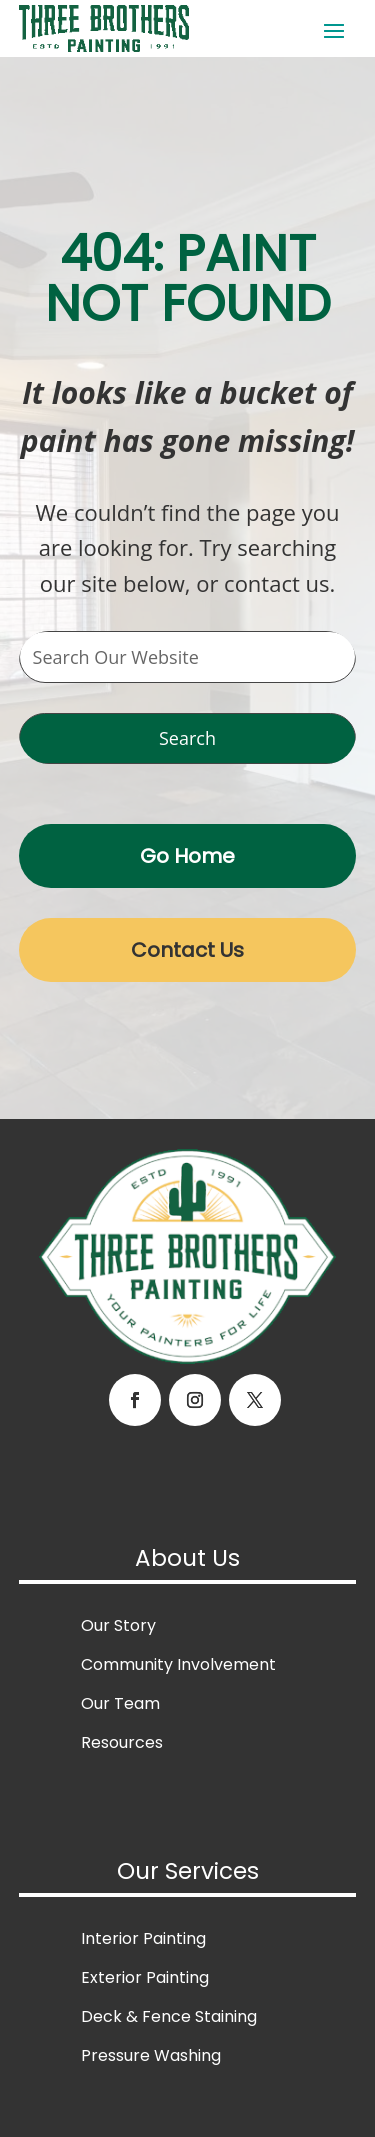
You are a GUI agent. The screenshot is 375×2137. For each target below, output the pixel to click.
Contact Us (187, 950)
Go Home (187, 856)
